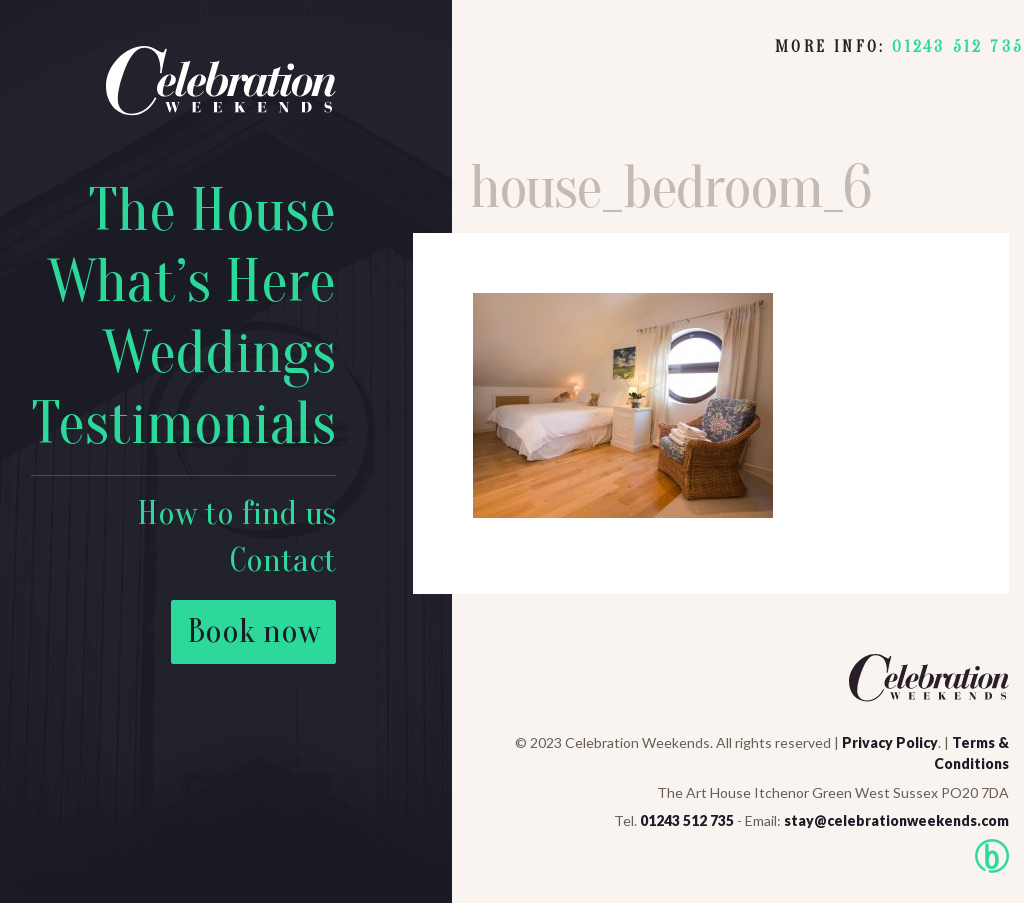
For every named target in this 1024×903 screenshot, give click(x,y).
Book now (253, 631)
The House (212, 211)
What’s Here (191, 282)
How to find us (236, 513)
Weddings (219, 353)
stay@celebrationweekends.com (896, 820)
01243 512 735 (958, 47)
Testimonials (183, 424)
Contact (283, 560)
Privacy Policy (890, 742)
